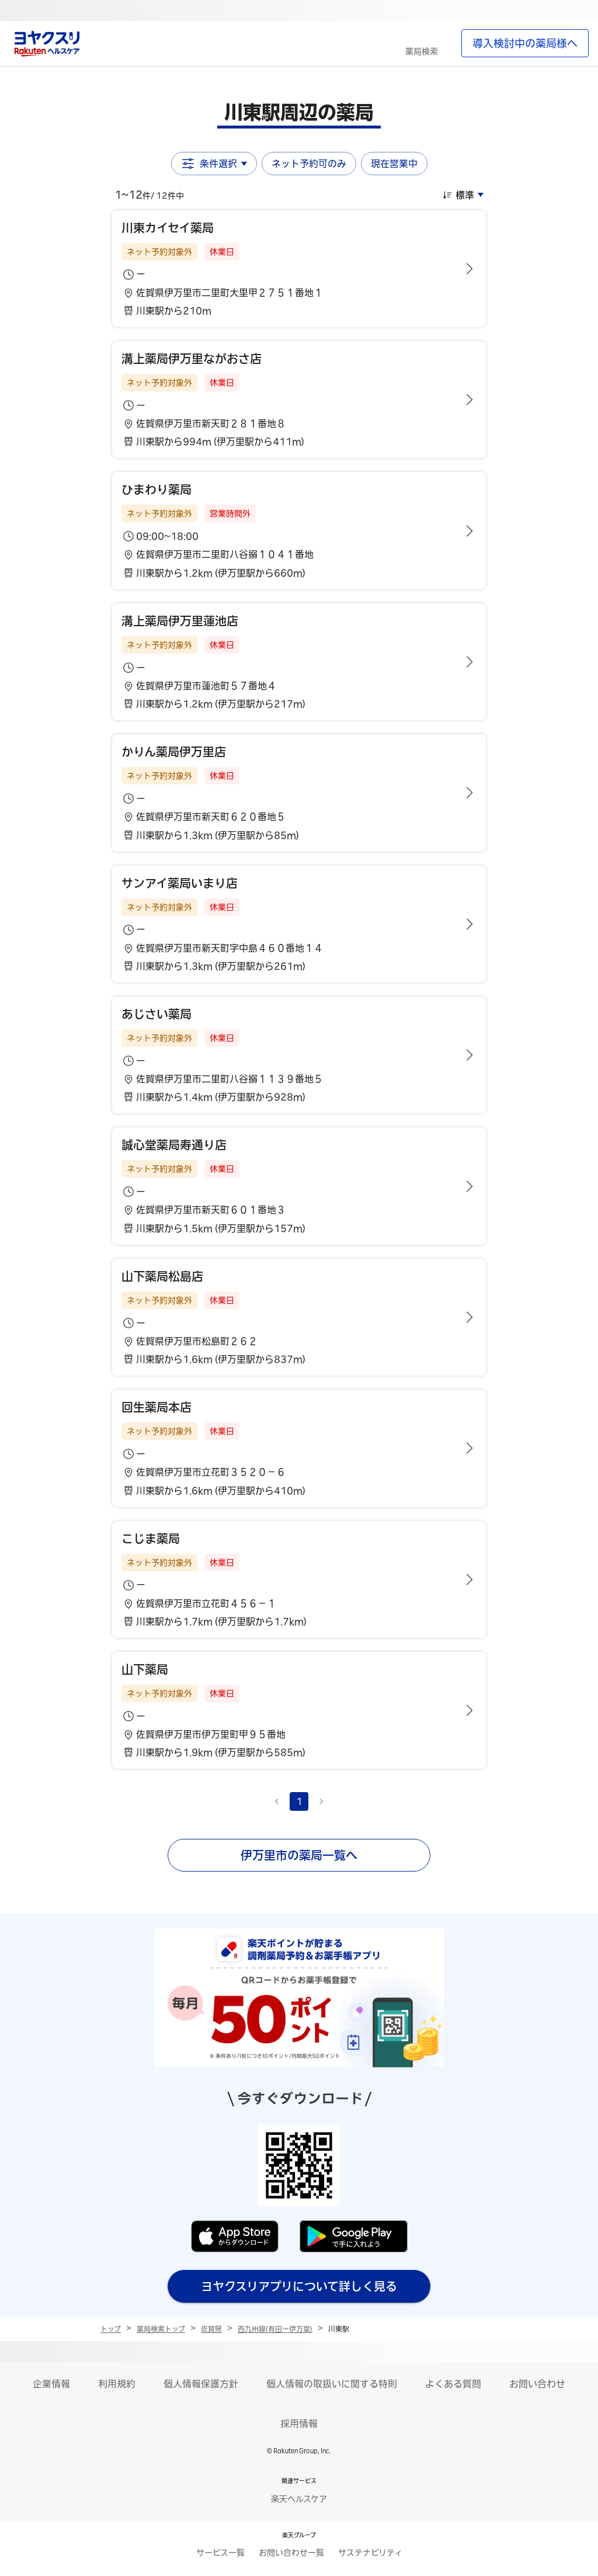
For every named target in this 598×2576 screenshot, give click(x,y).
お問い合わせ (537, 2383)
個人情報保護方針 (201, 2383)
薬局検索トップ (161, 2328)
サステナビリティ (370, 2553)
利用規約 (116, 2383)
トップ (110, 2328)
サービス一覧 (220, 2553)
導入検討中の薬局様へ (525, 43)
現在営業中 (394, 163)
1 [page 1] (299, 1801)
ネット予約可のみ (309, 163)
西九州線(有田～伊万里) (275, 2328)
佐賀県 (211, 2328)
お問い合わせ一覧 (291, 2553)
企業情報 (51, 2383)
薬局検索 (421, 51)
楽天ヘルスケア (299, 2499)
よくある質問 (453, 2383)
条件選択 (214, 164)
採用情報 (299, 2423)
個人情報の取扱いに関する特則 (331, 2383)
